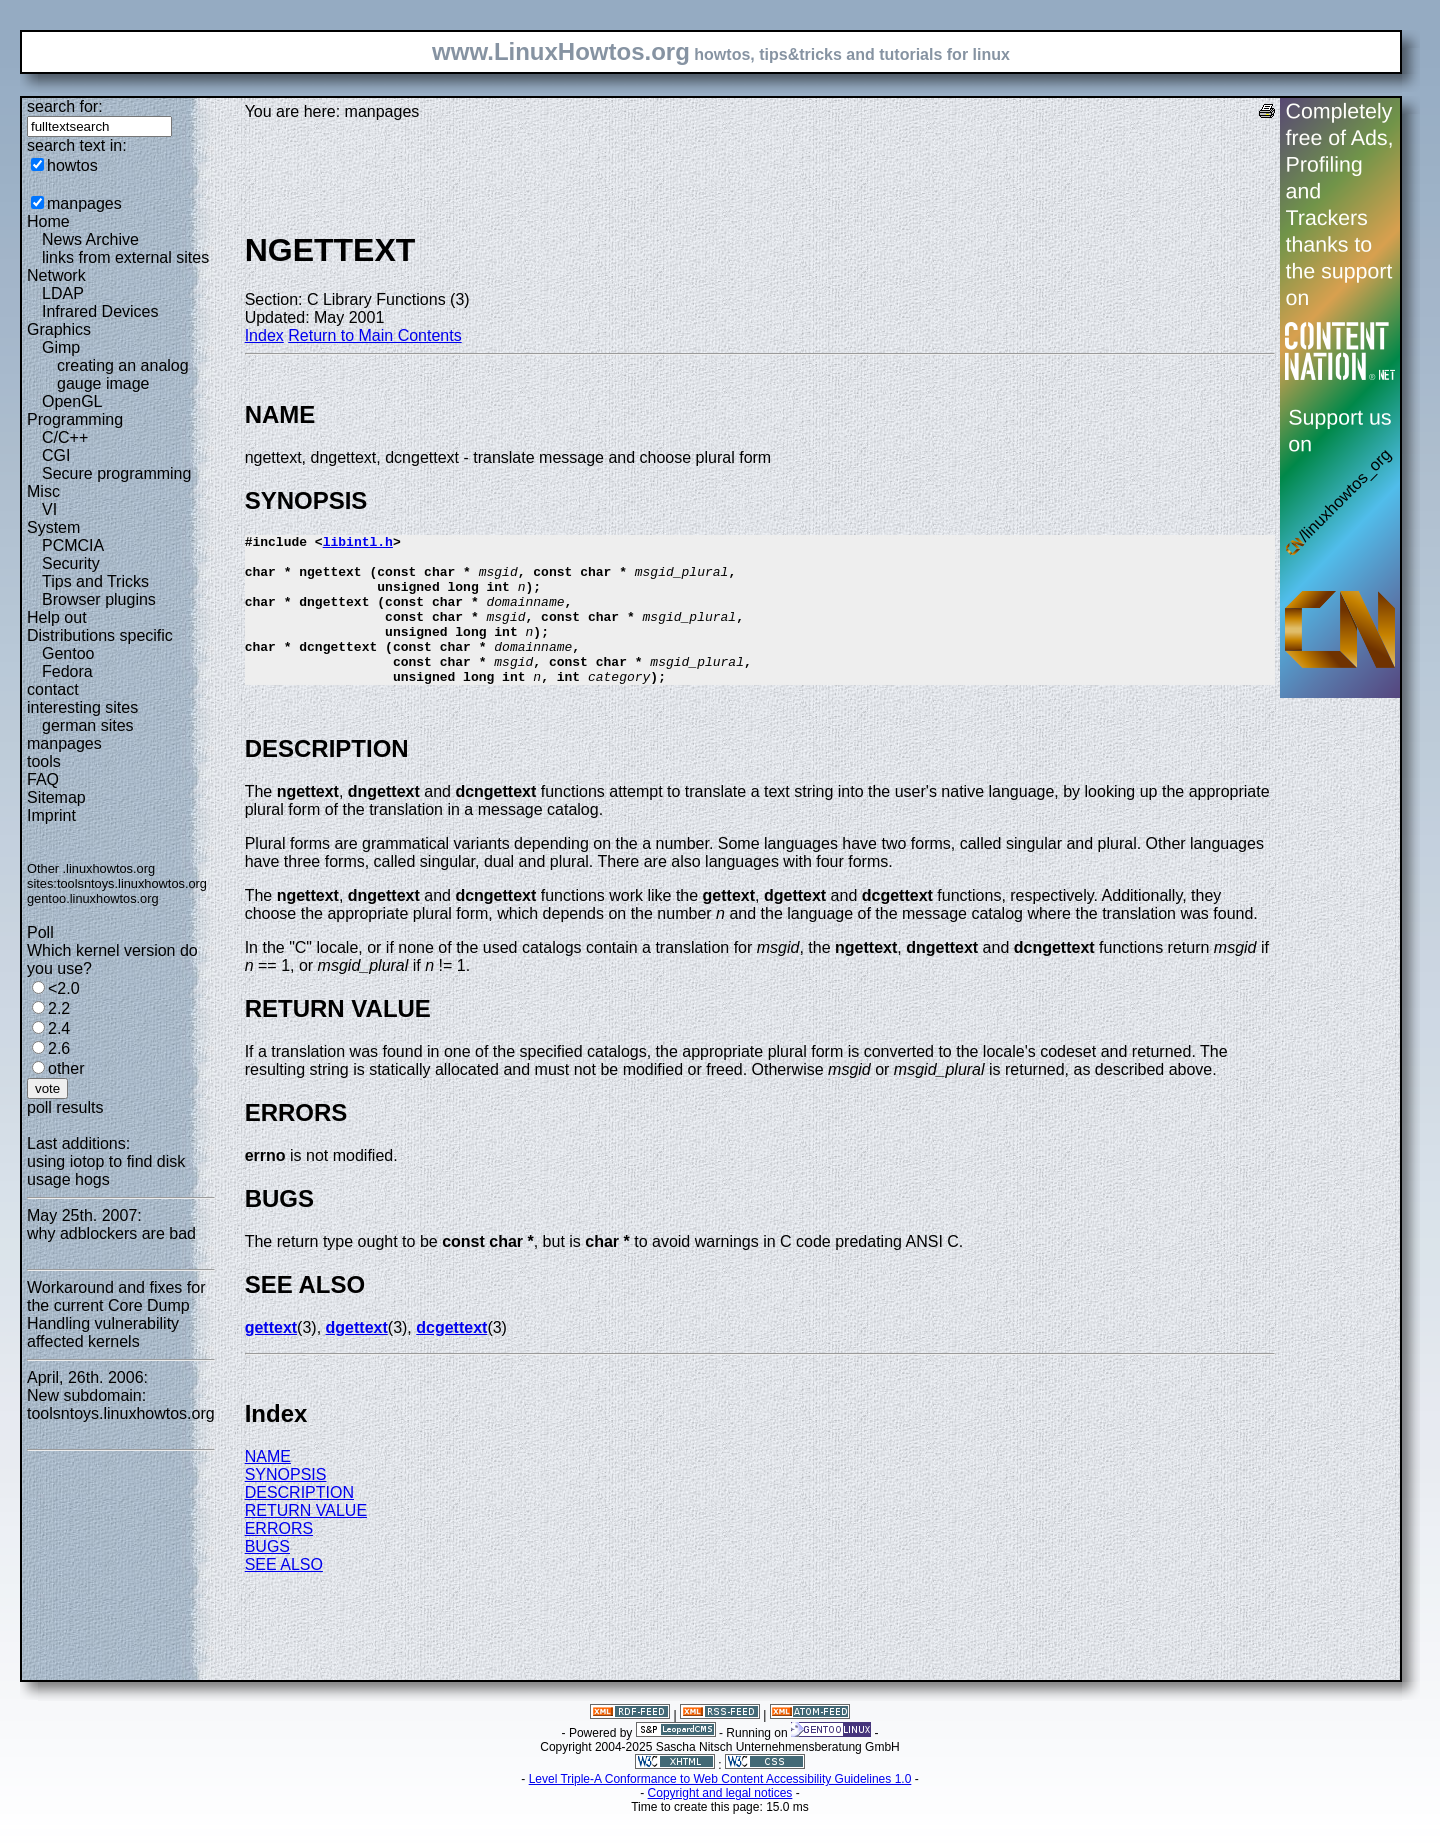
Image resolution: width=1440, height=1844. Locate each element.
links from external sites (125, 257)
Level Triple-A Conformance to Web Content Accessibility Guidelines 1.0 (720, 1809)
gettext (271, 1357)
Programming (75, 419)
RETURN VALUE (306, 1540)
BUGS (267, 1576)
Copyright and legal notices (720, 1823)
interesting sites (82, 707)
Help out (57, 617)
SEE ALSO (284, 1594)
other (66, 1068)
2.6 (59, 1048)
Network (56, 275)
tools (44, 761)
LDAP (63, 293)
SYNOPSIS (286, 1504)
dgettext (357, 1357)
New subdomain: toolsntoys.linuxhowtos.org (121, 1404)
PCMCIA (73, 545)
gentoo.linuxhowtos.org (93, 898)
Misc (43, 491)
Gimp (61, 347)
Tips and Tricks (95, 581)
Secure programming (116, 473)
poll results (65, 1107)
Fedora (67, 671)
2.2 (59, 1008)
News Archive (90, 239)
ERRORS (279, 1558)
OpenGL (72, 401)
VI (49, 509)
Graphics (59, 329)
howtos (72, 165)
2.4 (59, 1028)
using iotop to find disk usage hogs (106, 1170)
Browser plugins (99, 599)
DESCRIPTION (299, 1522)
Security (71, 563)
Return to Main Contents (374, 335)
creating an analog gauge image (123, 374)
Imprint (51, 815)
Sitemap (56, 797)
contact (53, 689)
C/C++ (65, 437)
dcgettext (451, 1357)
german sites (88, 725)
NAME (268, 1486)
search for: (65, 106)
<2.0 (64, 988)
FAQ (43, 779)
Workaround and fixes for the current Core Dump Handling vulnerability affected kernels (116, 1314)
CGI (56, 455)
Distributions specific (100, 635)
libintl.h (358, 544)
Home (48, 221)
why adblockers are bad (111, 1233)
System (53, 527)
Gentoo (68, 653)
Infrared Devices (100, 311)
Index (264, 335)
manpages (84, 203)
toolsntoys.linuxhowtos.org (132, 883)
